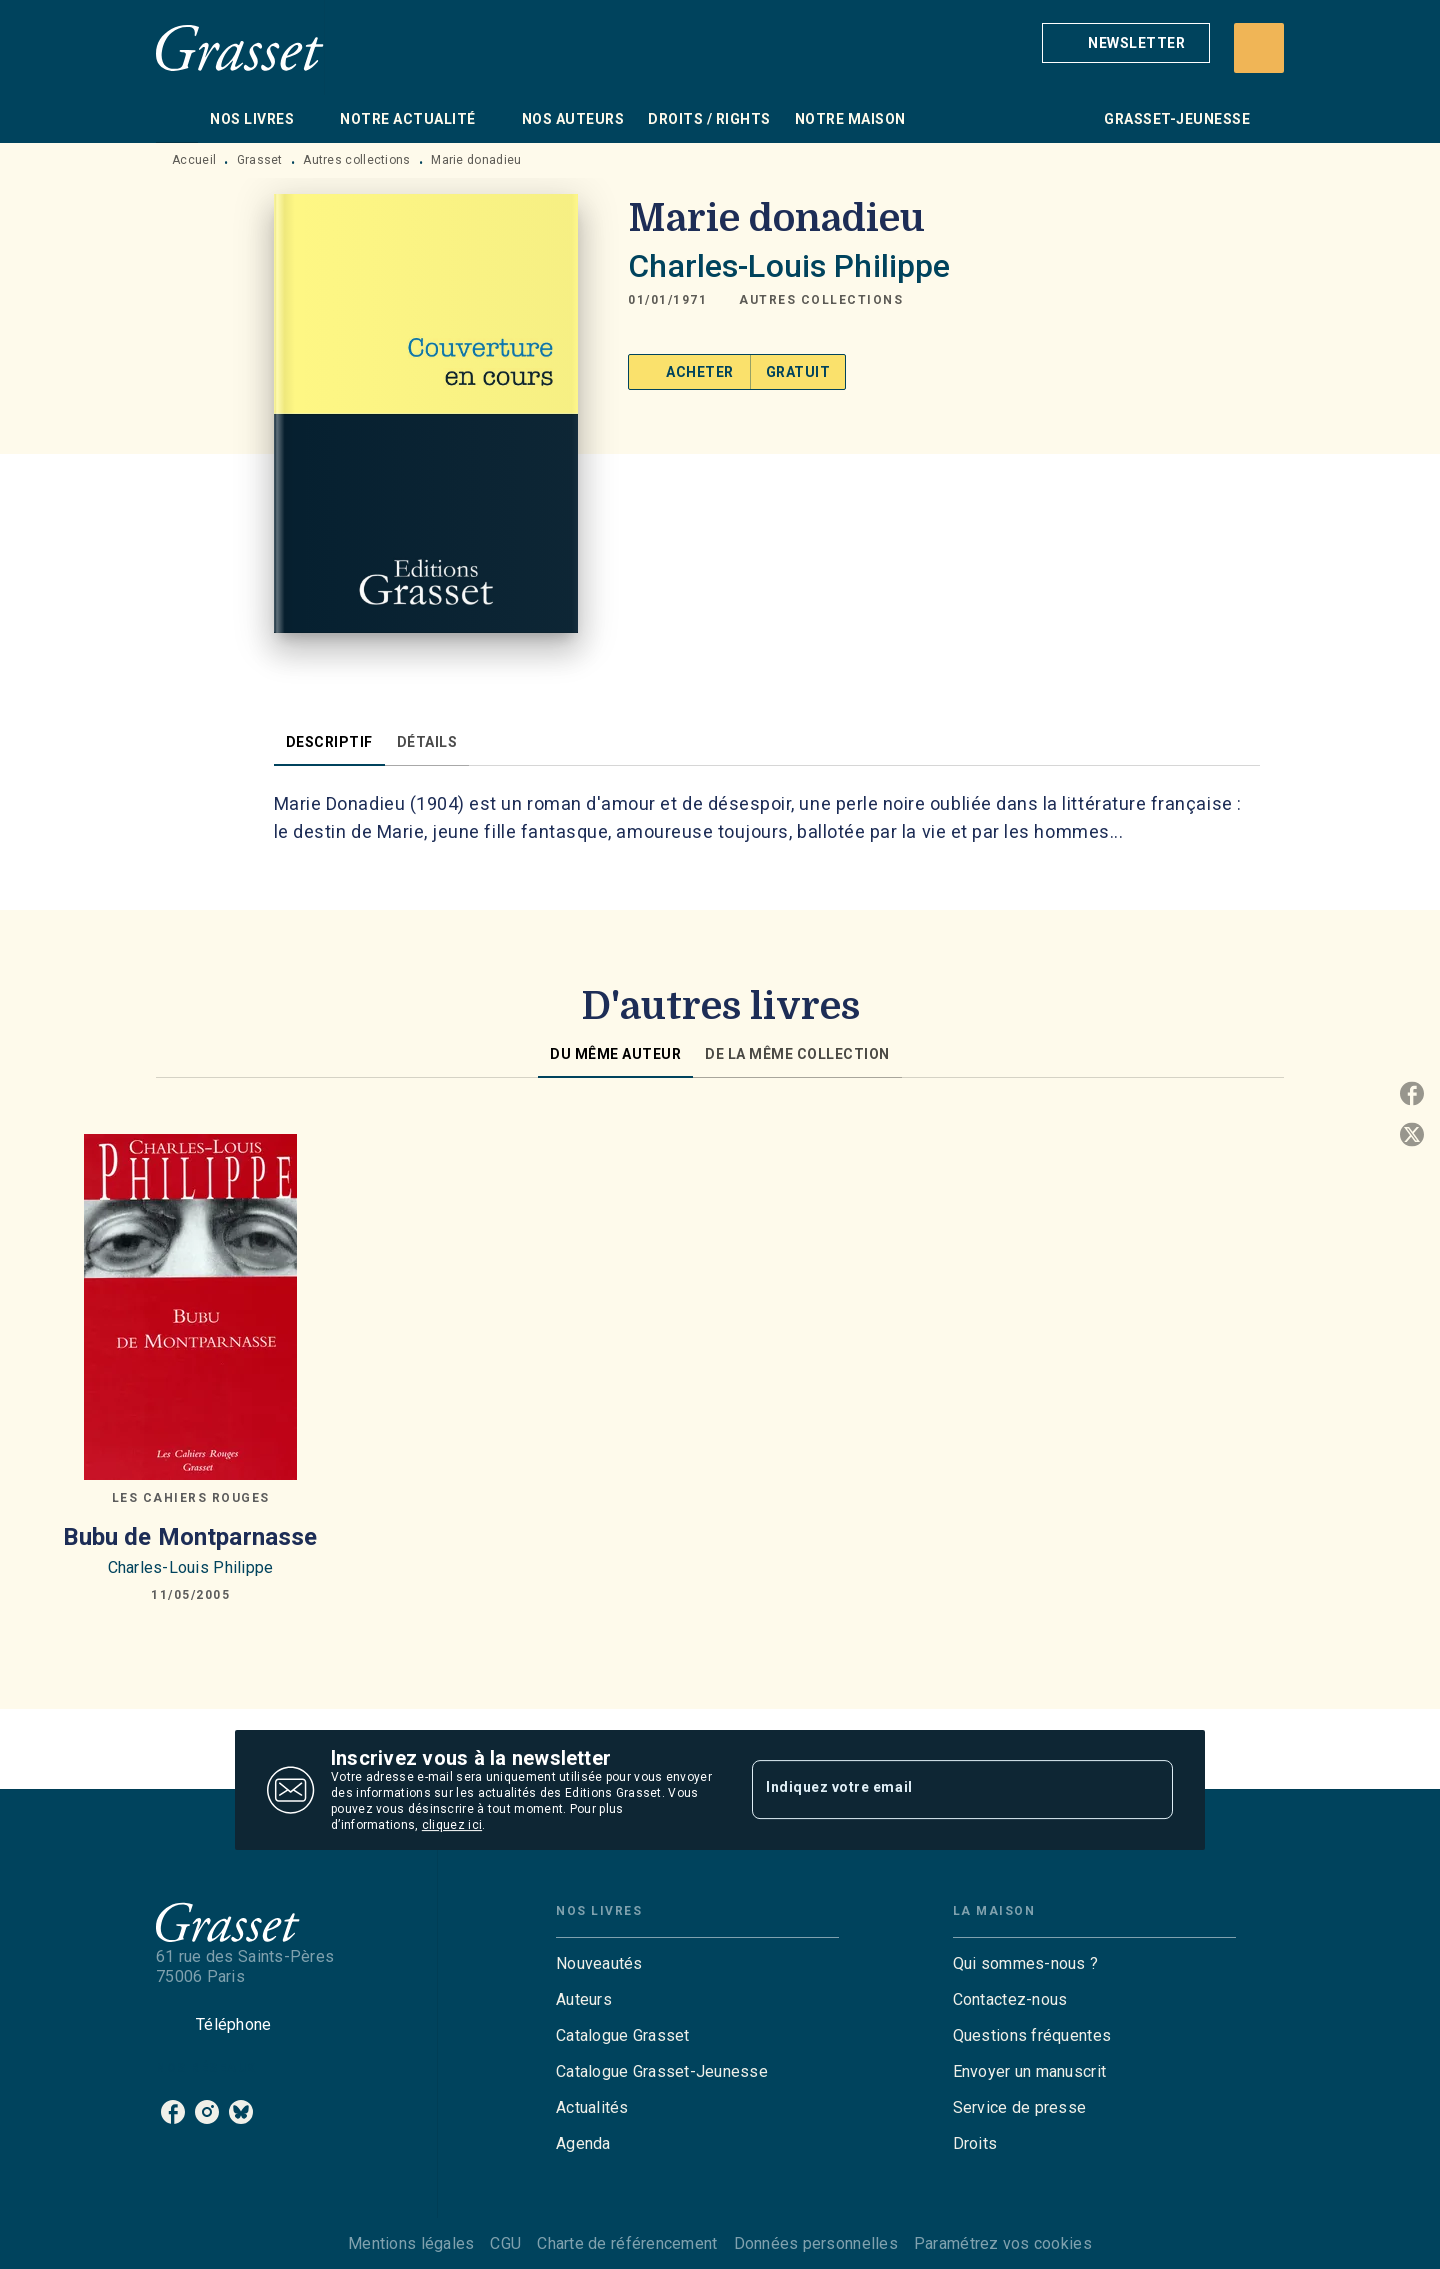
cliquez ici (452, 1825)
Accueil (194, 160)
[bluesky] (241, 2112)
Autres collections (356, 160)
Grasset (260, 160)
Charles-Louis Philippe (789, 266)
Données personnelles (816, 2243)
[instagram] (207, 2112)
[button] (1126, 43)
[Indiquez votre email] (937, 1790)
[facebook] (173, 2112)
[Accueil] (240, 47)
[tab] (177, 119)
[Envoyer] (1149, 1790)
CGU (505, 2243)
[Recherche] (1259, 48)
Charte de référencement (627, 2243)
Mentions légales (411, 2243)
